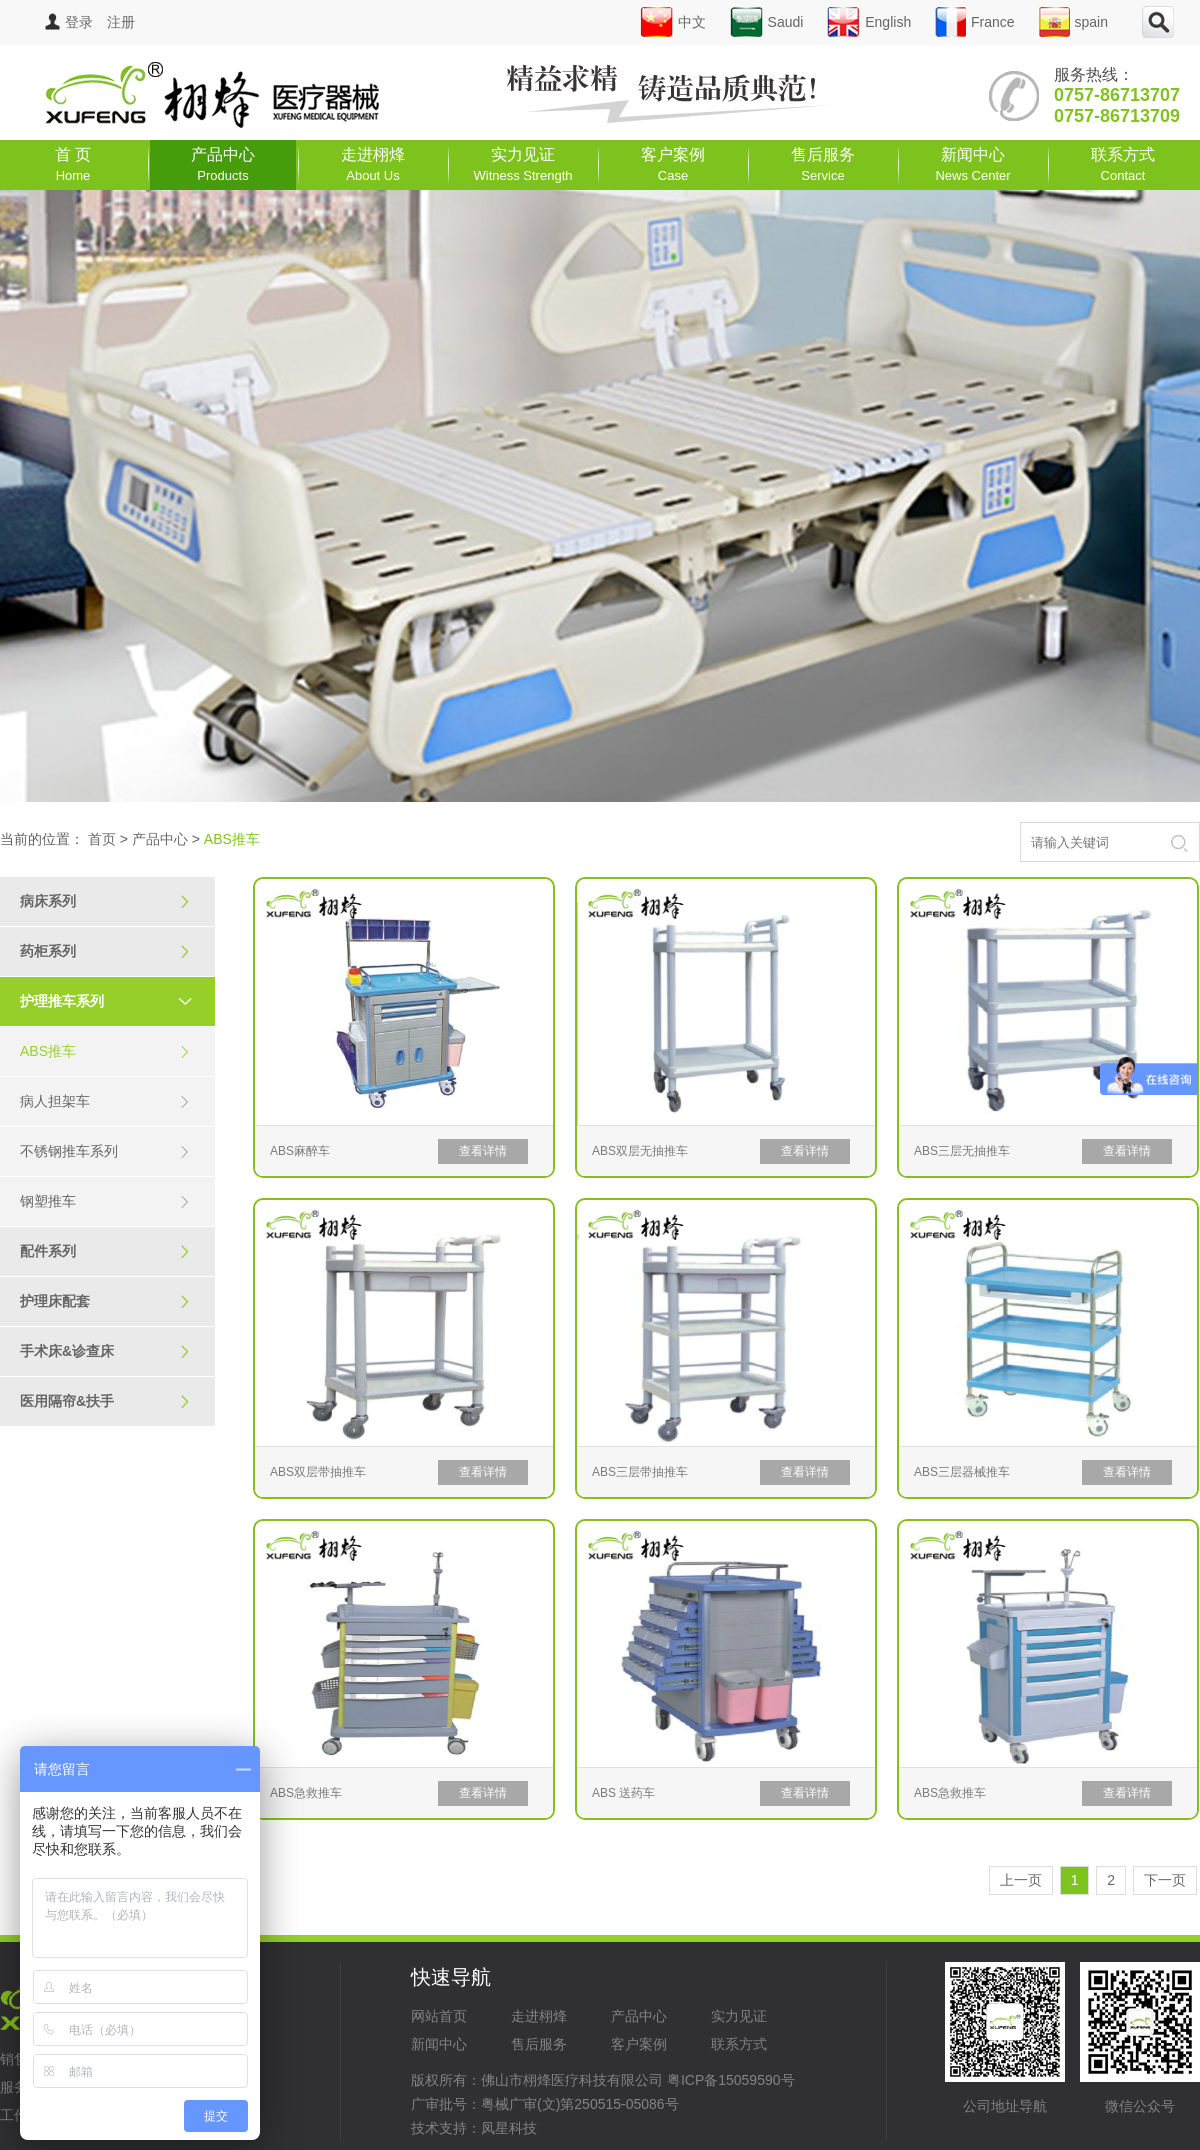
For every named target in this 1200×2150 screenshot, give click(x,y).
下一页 (1165, 1880)
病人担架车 (105, 1101)
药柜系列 (105, 951)
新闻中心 (972, 164)
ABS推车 (105, 1051)
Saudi (767, 22)
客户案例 (673, 164)
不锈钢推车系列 (105, 1151)
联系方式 (1123, 164)
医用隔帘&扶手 (105, 1401)
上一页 (1021, 1880)
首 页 (73, 164)
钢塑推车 (105, 1201)
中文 (673, 22)
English (869, 22)
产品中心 (223, 164)
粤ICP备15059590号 (731, 2080)
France (975, 22)
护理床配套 (105, 1301)
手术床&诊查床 (105, 1351)
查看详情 (483, 1151)
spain (1073, 22)
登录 (69, 22)
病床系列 (105, 901)
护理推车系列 (115, 1001)
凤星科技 (509, 2128)
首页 (102, 839)
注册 (121, 22)
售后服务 (823, 164)
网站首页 (439, 2016)
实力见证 (523, 164)
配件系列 (105, 1251)
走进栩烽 (373, 164)
